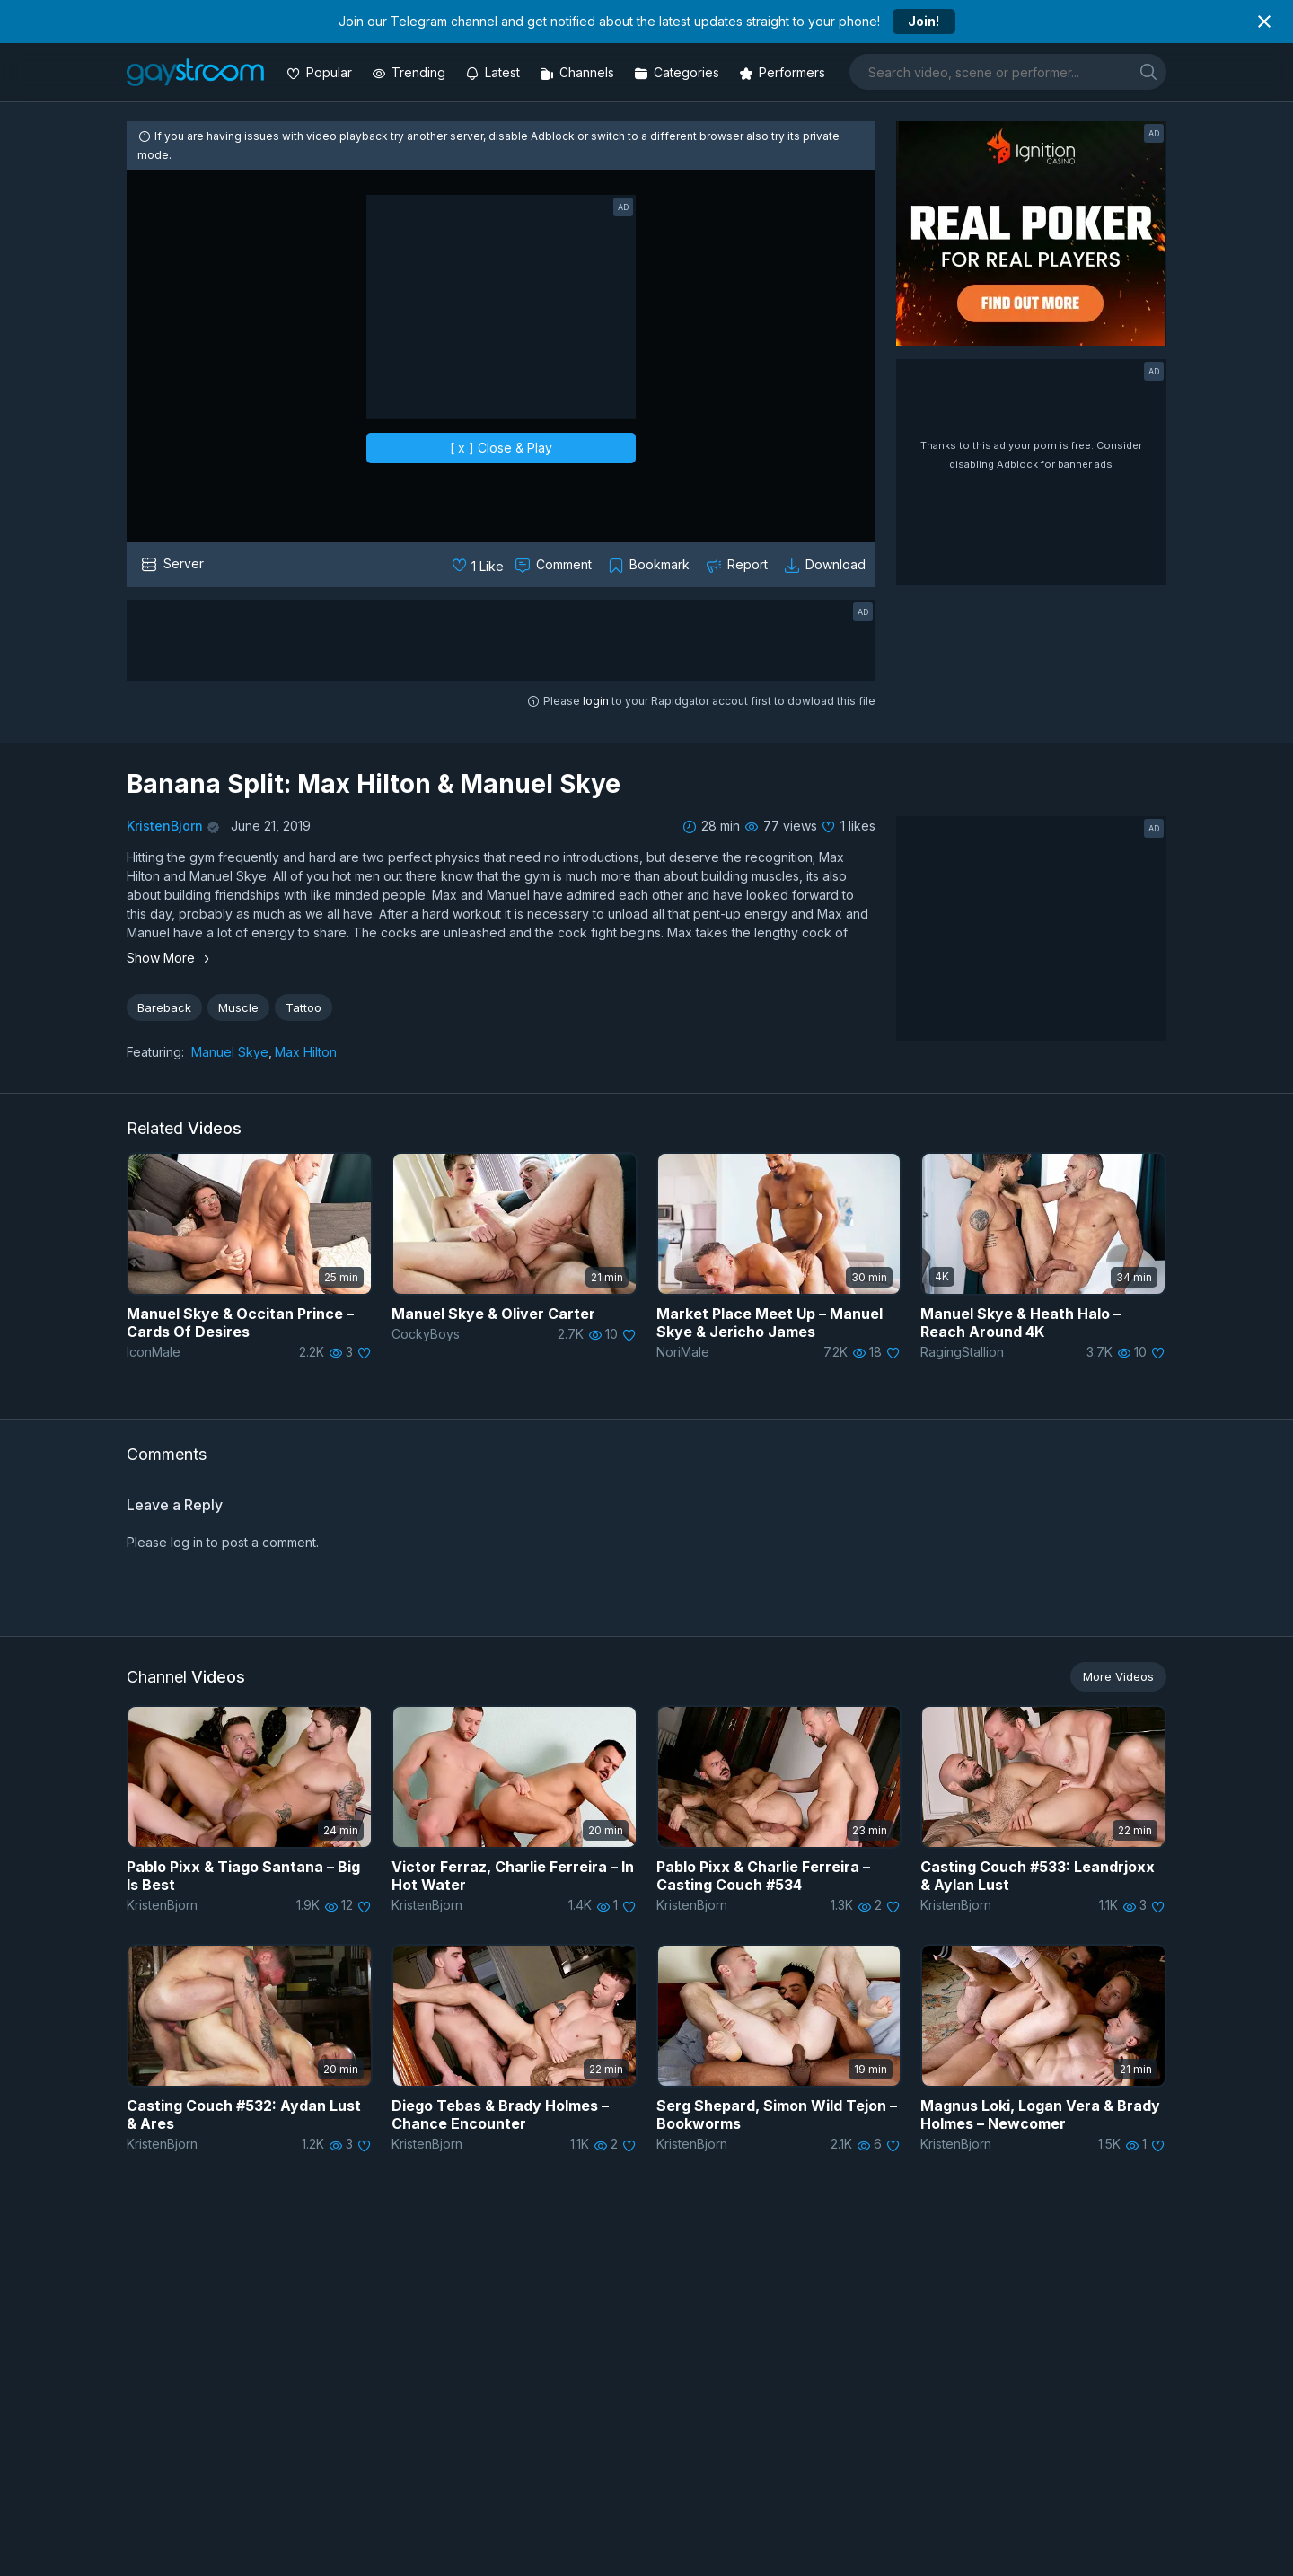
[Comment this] (555, 564)
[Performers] (784, 72)
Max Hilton (306, 1051)
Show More (171, 957)
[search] (1148, 71)
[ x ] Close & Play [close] (501, 447)
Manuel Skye (229, 1051)
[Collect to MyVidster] (650, 564)
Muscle (238, 1007)
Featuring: (155, 1051)
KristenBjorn (165, 825)
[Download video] (826, 564)
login (596, 701)
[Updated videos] (494, 72)
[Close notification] (1264, 21)
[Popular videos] (321, 72)
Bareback (164, 1007)
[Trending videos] (410, 72)
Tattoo (303, 1007)
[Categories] (678, 72)
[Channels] (579, 72)
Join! (923, 21)
